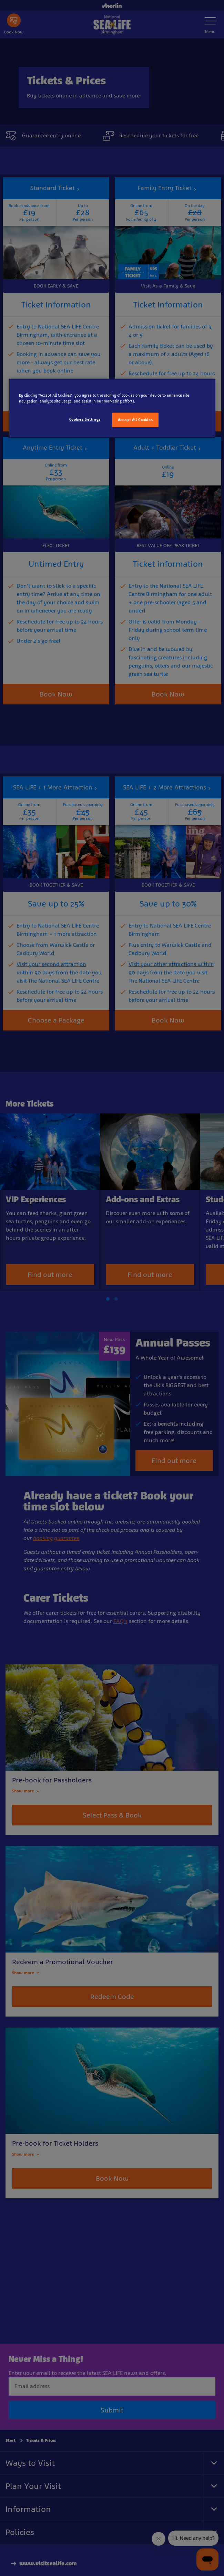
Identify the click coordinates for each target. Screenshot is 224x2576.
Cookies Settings (85, 419)
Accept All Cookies (135, 419)
